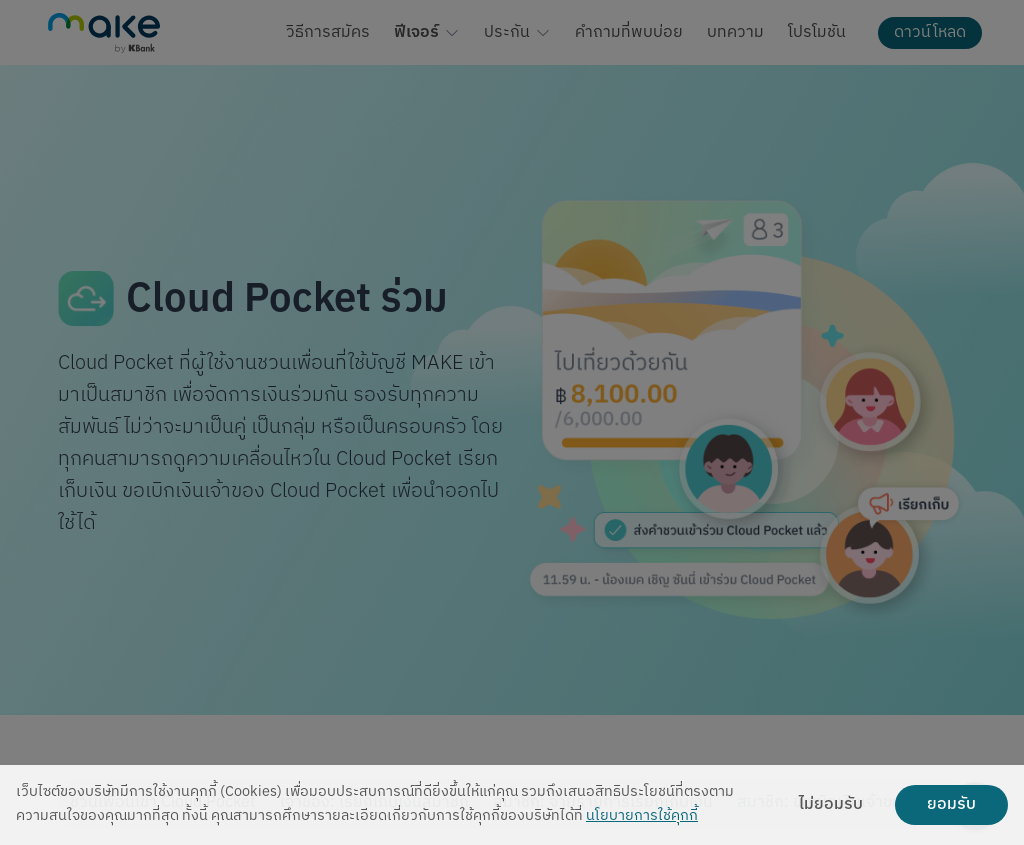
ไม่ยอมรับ (831, 805)
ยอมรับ (951, 805)
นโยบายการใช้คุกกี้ (642, 816)
